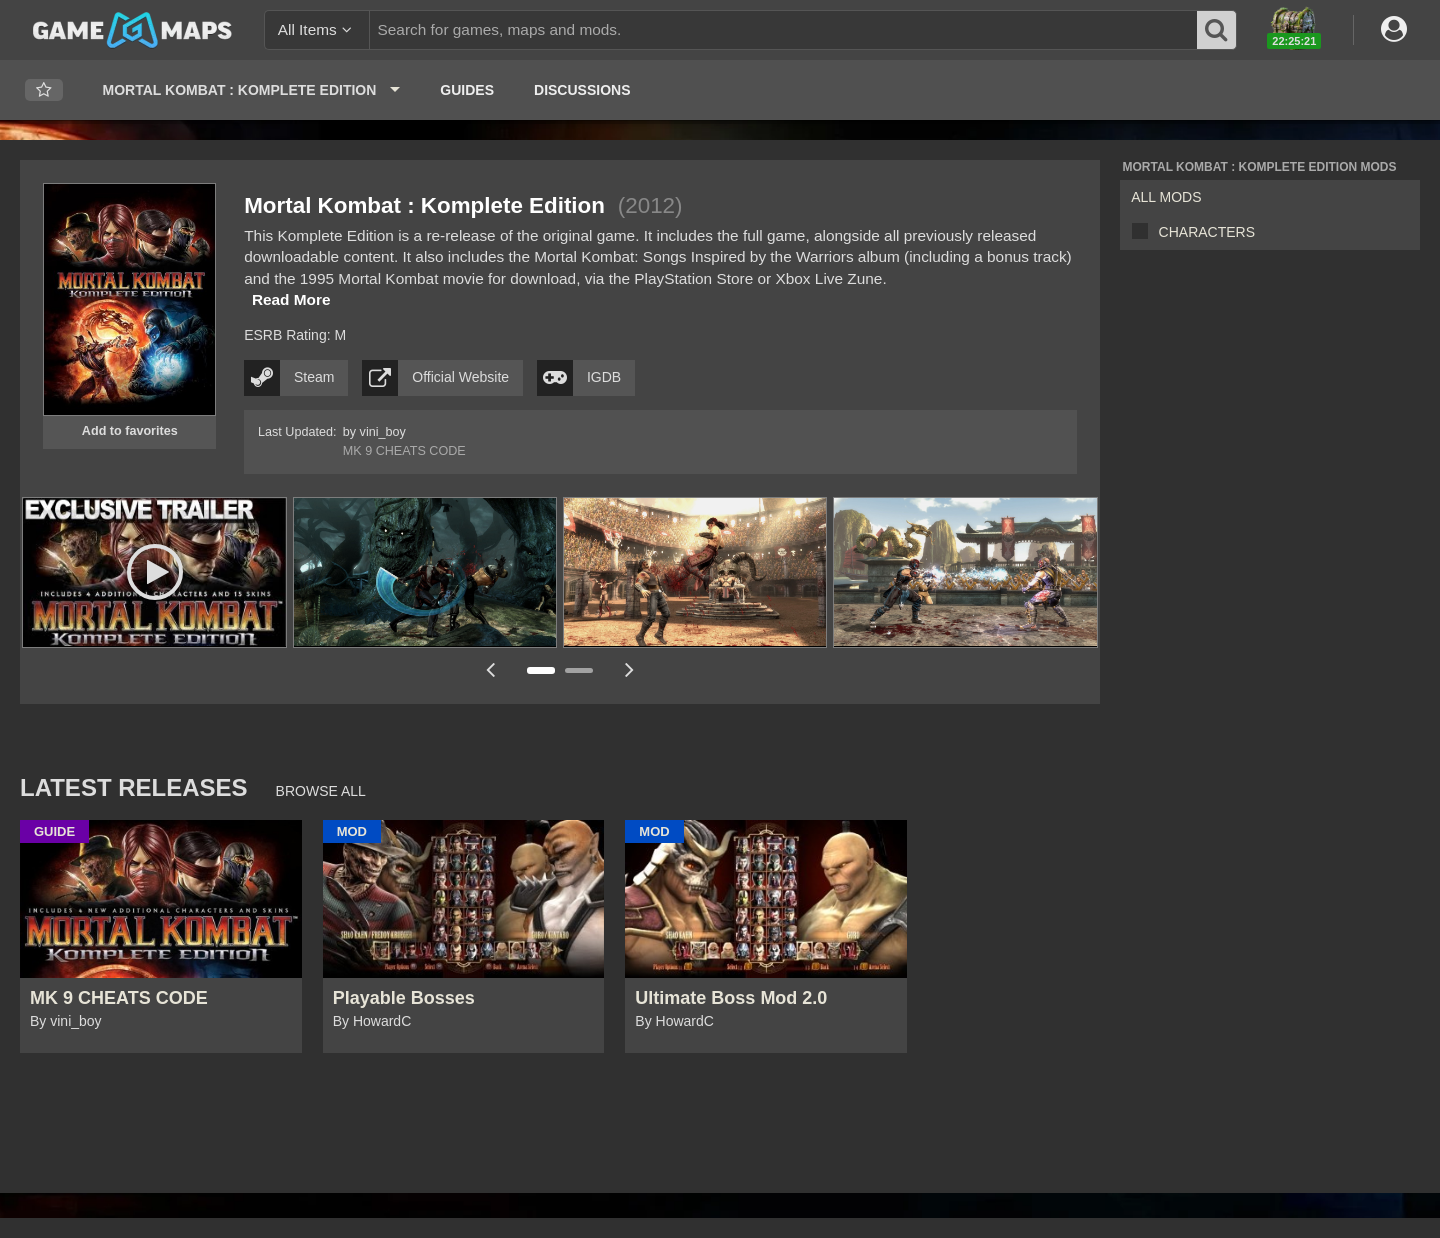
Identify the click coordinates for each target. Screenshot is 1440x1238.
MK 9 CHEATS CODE (404, 451)
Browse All (321, 791)
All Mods (1166, 197)
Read (291, 299)
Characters (1207, 232)
